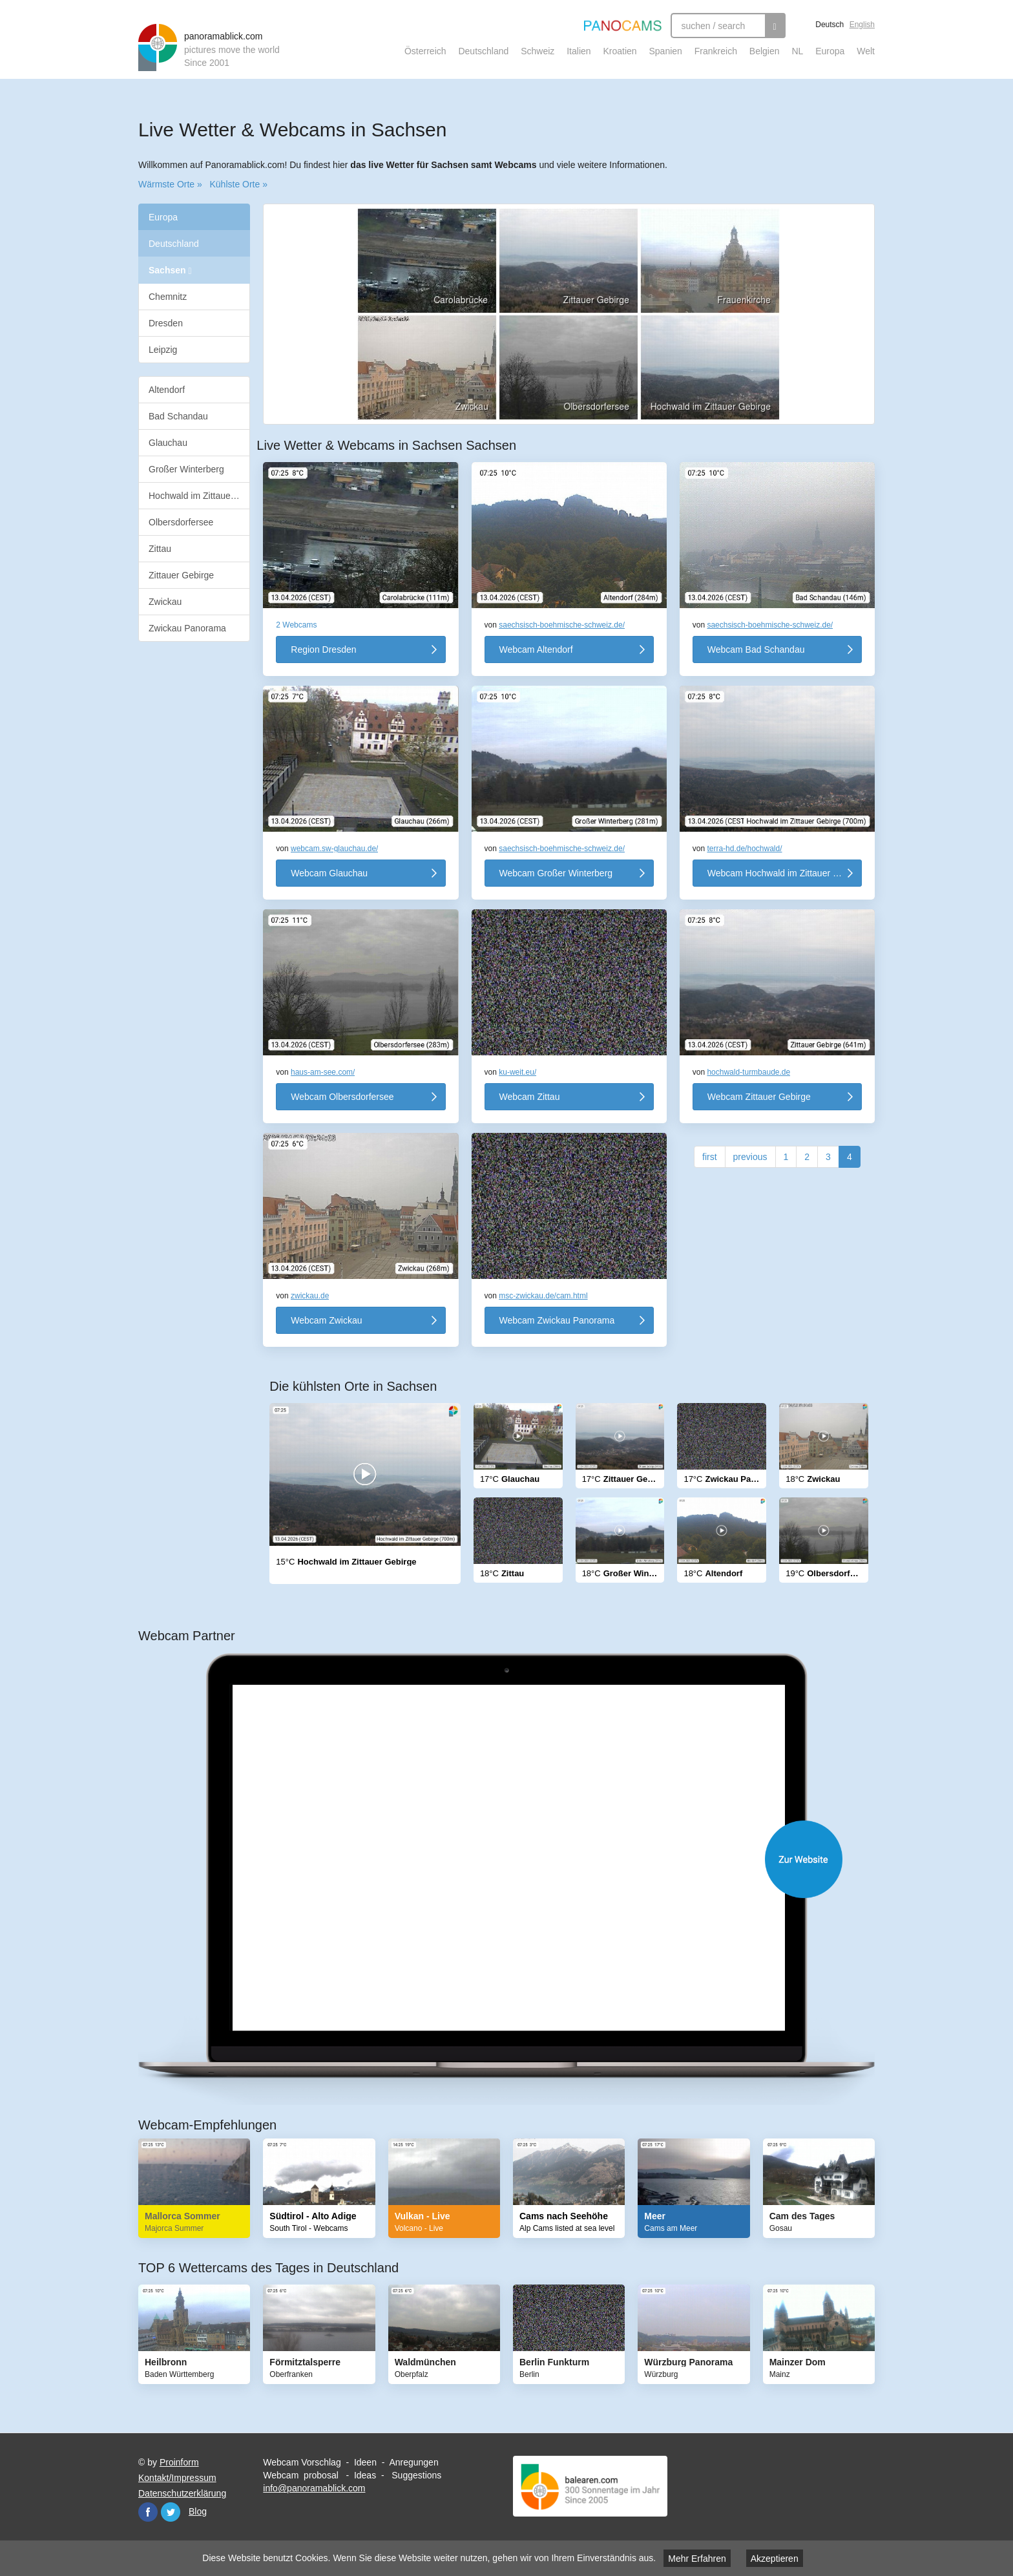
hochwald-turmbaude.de (748, 1072)
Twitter (170, 2512)
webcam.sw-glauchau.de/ (334, 848)
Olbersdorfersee (181, 522)
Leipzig (163, 349)
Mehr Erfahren (697, 2558)
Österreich (425, 51)
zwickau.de (310, 1295)
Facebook (148, 2512)
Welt (866, 51)
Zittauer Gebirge (181, 575)
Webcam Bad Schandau (756, 649)
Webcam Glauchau (329, 873)
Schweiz (537, 51)
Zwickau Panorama (187, 628)
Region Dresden (323, 649)
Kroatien (619, 51)
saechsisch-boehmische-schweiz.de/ (562, 624)
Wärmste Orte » (170, 184)
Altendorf (167, 390)
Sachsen (170, 270)
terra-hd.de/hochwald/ (744, 848)
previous (750, 1157)
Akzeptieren (775, 2558)
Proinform (179, 2462)
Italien (578, 51)
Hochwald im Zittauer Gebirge (199, 496)
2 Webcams (296, 625)
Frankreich (715, 51)
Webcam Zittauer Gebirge (759, 1097)
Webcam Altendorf (536, 649)
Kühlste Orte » (238, 184)
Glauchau (168, 443)
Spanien (665, 51)
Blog (198, 2511)
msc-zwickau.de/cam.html (543, 1295)
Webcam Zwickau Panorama (557, 1320)
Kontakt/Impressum (177, 2478)
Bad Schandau (178, 416)
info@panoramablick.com (314, 2488)
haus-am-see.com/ (323, 1072)
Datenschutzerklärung (182, 2493)
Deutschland (483, 51)
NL (797, 51)
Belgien (764, 51)
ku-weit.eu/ (517, 1072)
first (709, 1157)
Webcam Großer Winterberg (556, 873)
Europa (829, 51)
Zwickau (165, 601)
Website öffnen (519, 1859)
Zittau (160, 549)
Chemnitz (168, 296)
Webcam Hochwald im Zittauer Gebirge (784, 873)
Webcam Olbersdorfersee (342, 1097)
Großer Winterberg (186, 469)
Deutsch (829, 24)
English (862, 24)
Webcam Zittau (529, 1097)
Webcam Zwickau (326, 1320)
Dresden (166, 323)
